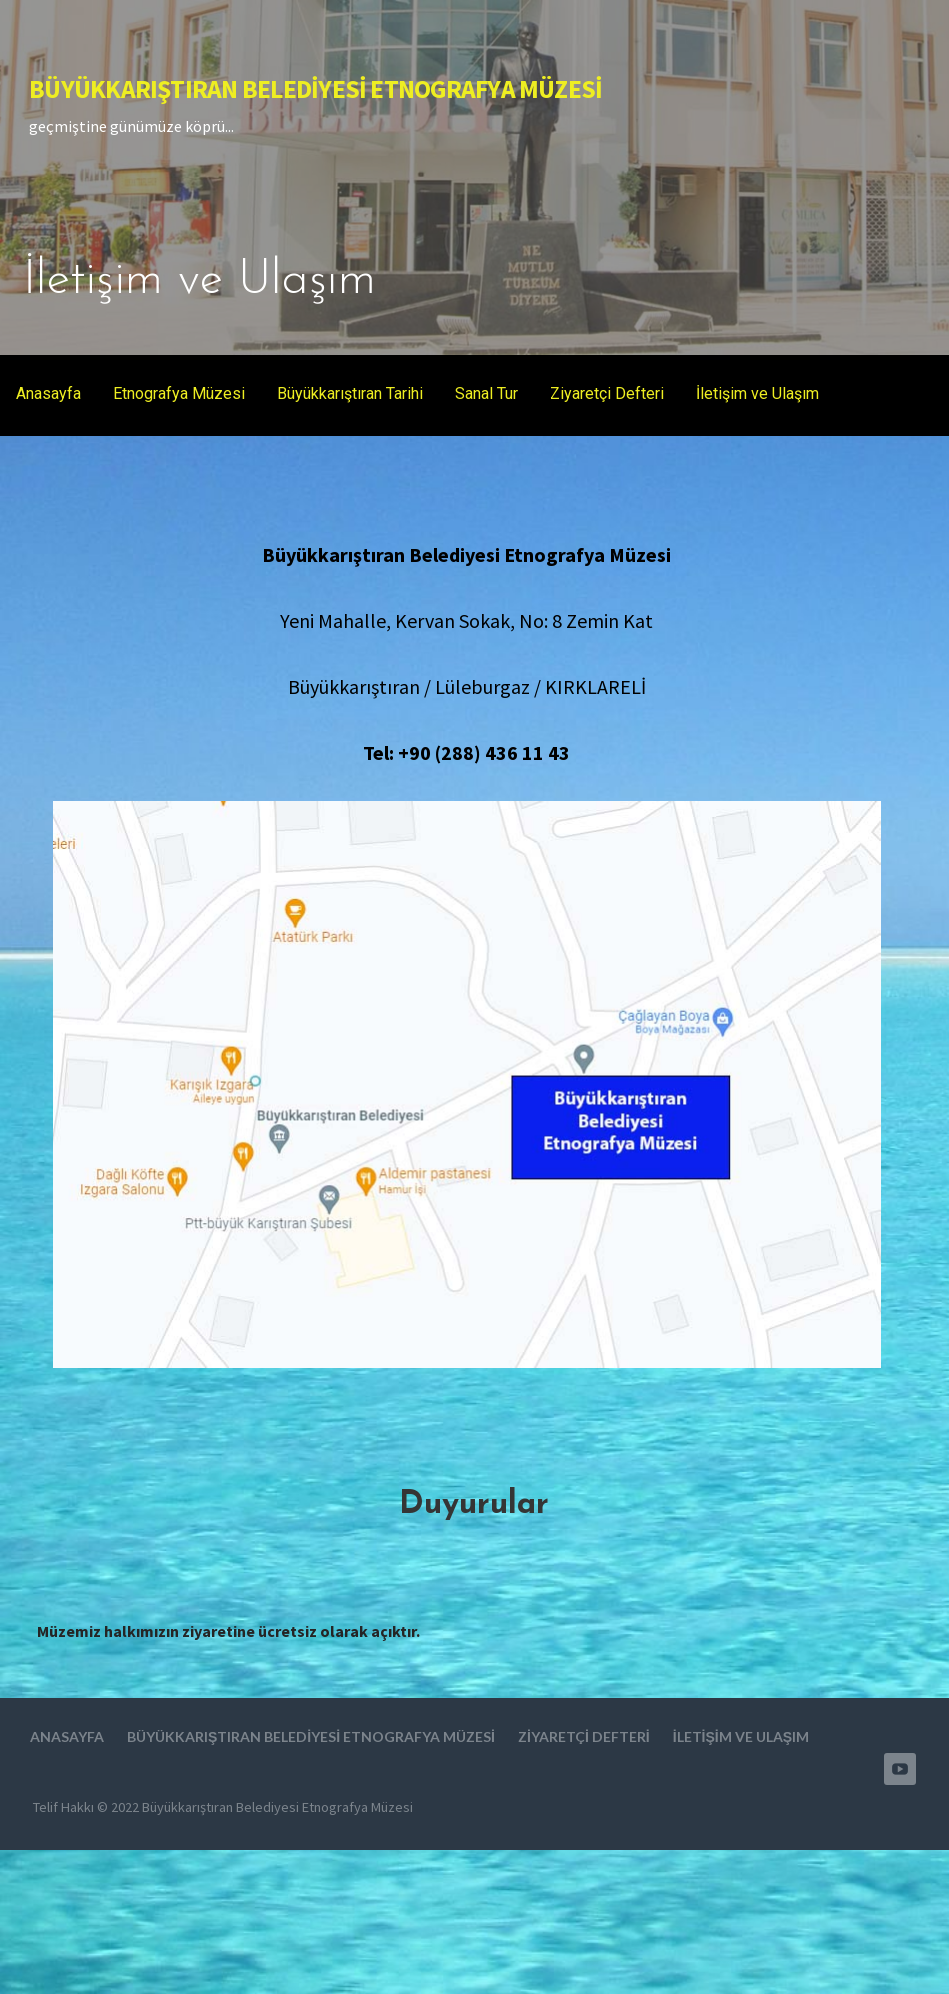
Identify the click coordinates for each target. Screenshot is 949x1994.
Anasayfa (48, 393)
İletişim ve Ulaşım (757, 393)
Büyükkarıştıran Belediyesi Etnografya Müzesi (315, 89)
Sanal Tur (486, 393)
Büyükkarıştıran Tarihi (350, 393)
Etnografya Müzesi (179, 393)
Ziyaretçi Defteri (607, 393)
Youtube (900, 1769)
